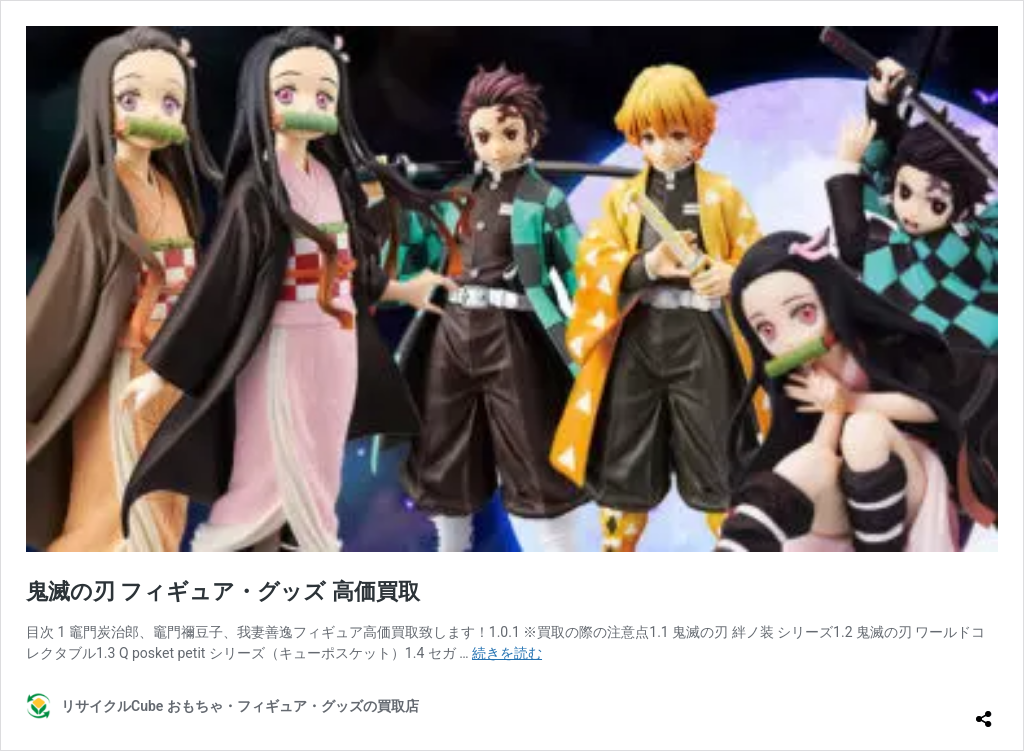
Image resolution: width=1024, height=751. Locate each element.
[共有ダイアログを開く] (984, 711)
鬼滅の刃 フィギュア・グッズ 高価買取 (223, 591)
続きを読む (507, 653)
